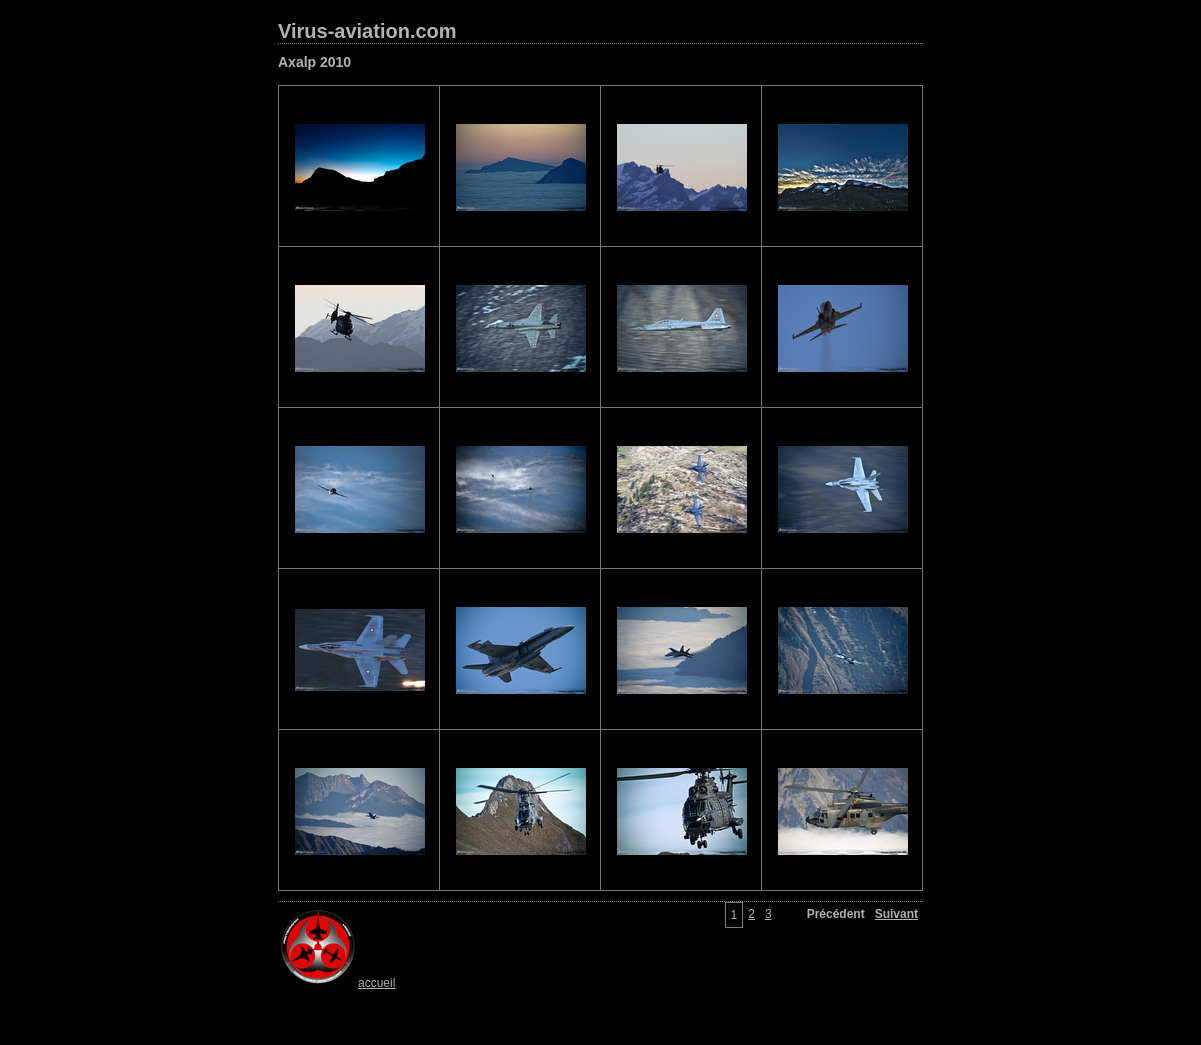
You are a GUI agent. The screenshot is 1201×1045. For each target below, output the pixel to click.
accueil (336, 983)
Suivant (896, 914)
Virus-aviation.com (367, 31)
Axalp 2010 (314, 62)
